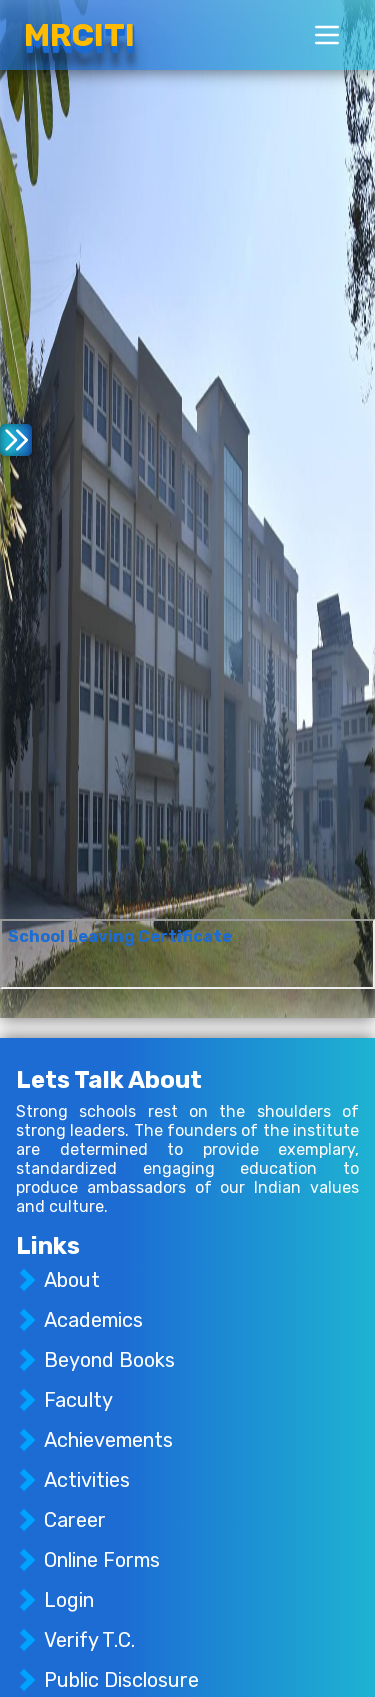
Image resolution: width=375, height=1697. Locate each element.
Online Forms (102, 1560)
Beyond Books (109, 1360)
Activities (87, 1480)
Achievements (108, 1440)
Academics (93, 1320)
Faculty (78, 1400)
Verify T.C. (89, 1640)
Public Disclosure (121, 1680)
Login (69, 1600)
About (72, 1280)
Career (75, 1520)
